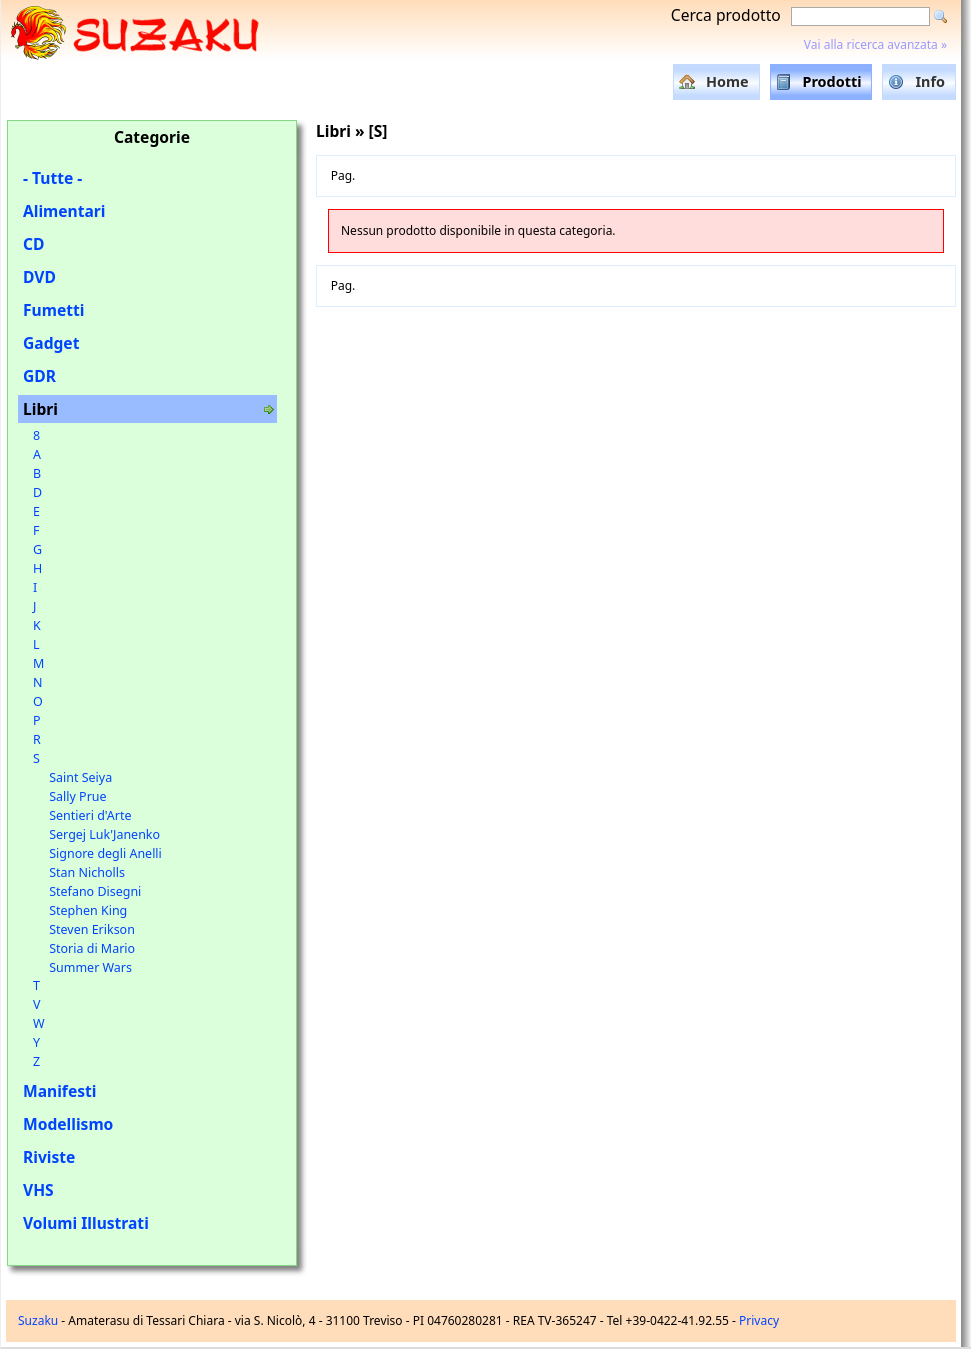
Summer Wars (90, 967)
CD (33, 244)
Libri (40, 409)
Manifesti (59, 1091)
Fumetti (53, 310)
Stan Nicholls (87, 872)
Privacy (759, 1320)
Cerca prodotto (726, 15)
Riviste (49, 1157)
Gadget (51, 343)
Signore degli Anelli (105, 853)
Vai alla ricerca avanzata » (875, 44)
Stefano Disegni (95, 891)
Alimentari (64, 211)
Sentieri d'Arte (90, 815)
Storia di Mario (92, 948)
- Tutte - (52, 178)
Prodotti (832, 81)
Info (930, 81)
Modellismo (68, 1124)
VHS (38, 1190)
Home (727, 81)
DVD (39, 277)
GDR (39, 376)
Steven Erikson (92, 929)
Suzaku (38, 1320)
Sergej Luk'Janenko (104, 834)
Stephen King (88, 910)
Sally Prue (77, 796)
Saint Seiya (80, 777)
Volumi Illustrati (86, 1223)
